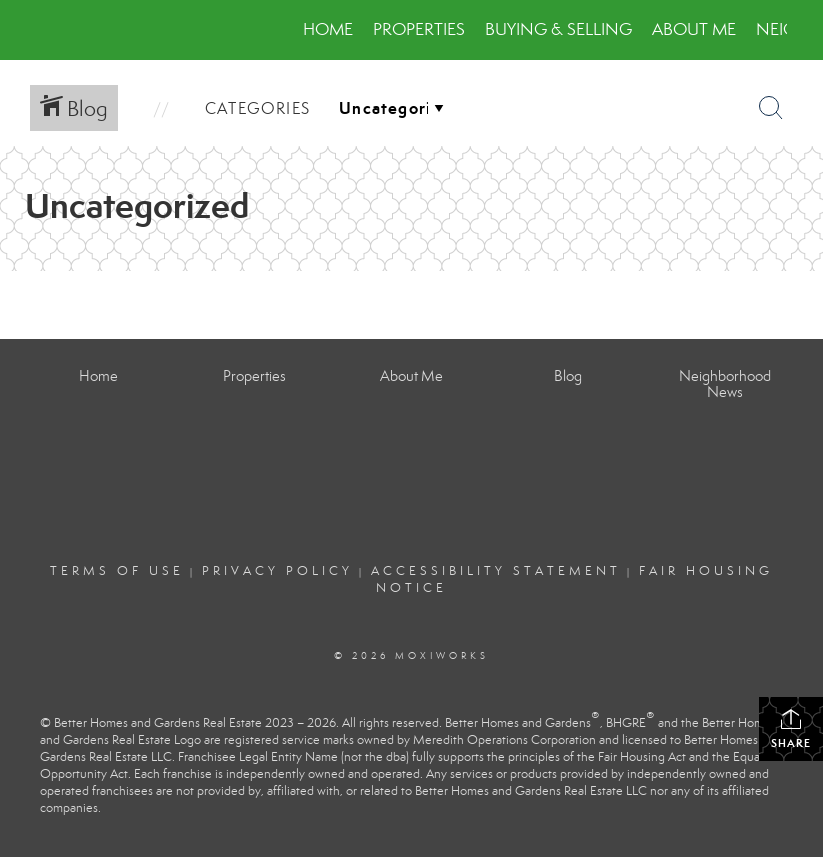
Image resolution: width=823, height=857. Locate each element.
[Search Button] (771, 108)
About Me (694, 29)
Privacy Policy (277, 571)
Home (328, 29)
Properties (419, 29)
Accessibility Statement (496, 571)
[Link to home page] (47, 30)
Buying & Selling (558, 29)
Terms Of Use (117, 571)
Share (791, 728)
